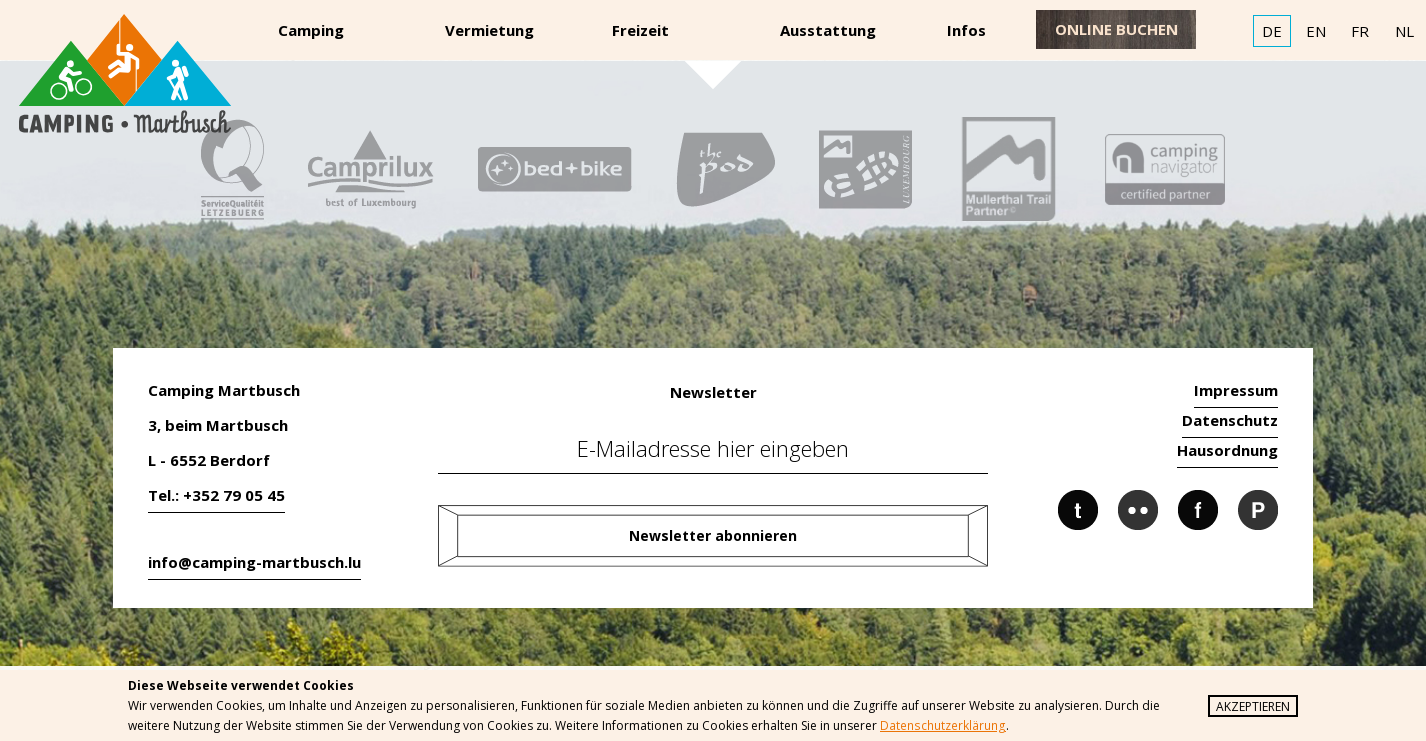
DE (1272, 31)
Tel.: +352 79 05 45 (216, 495)
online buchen (1116, 29)
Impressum (1236, 390)
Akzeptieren (1253, 706)
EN (1316, 31)
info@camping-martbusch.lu (254, 562)
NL (1404, 31)
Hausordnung (1227, 450)
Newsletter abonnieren (713, 535)
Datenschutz (1230, 420)
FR (1360, 31)
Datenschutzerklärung (942, 725)
